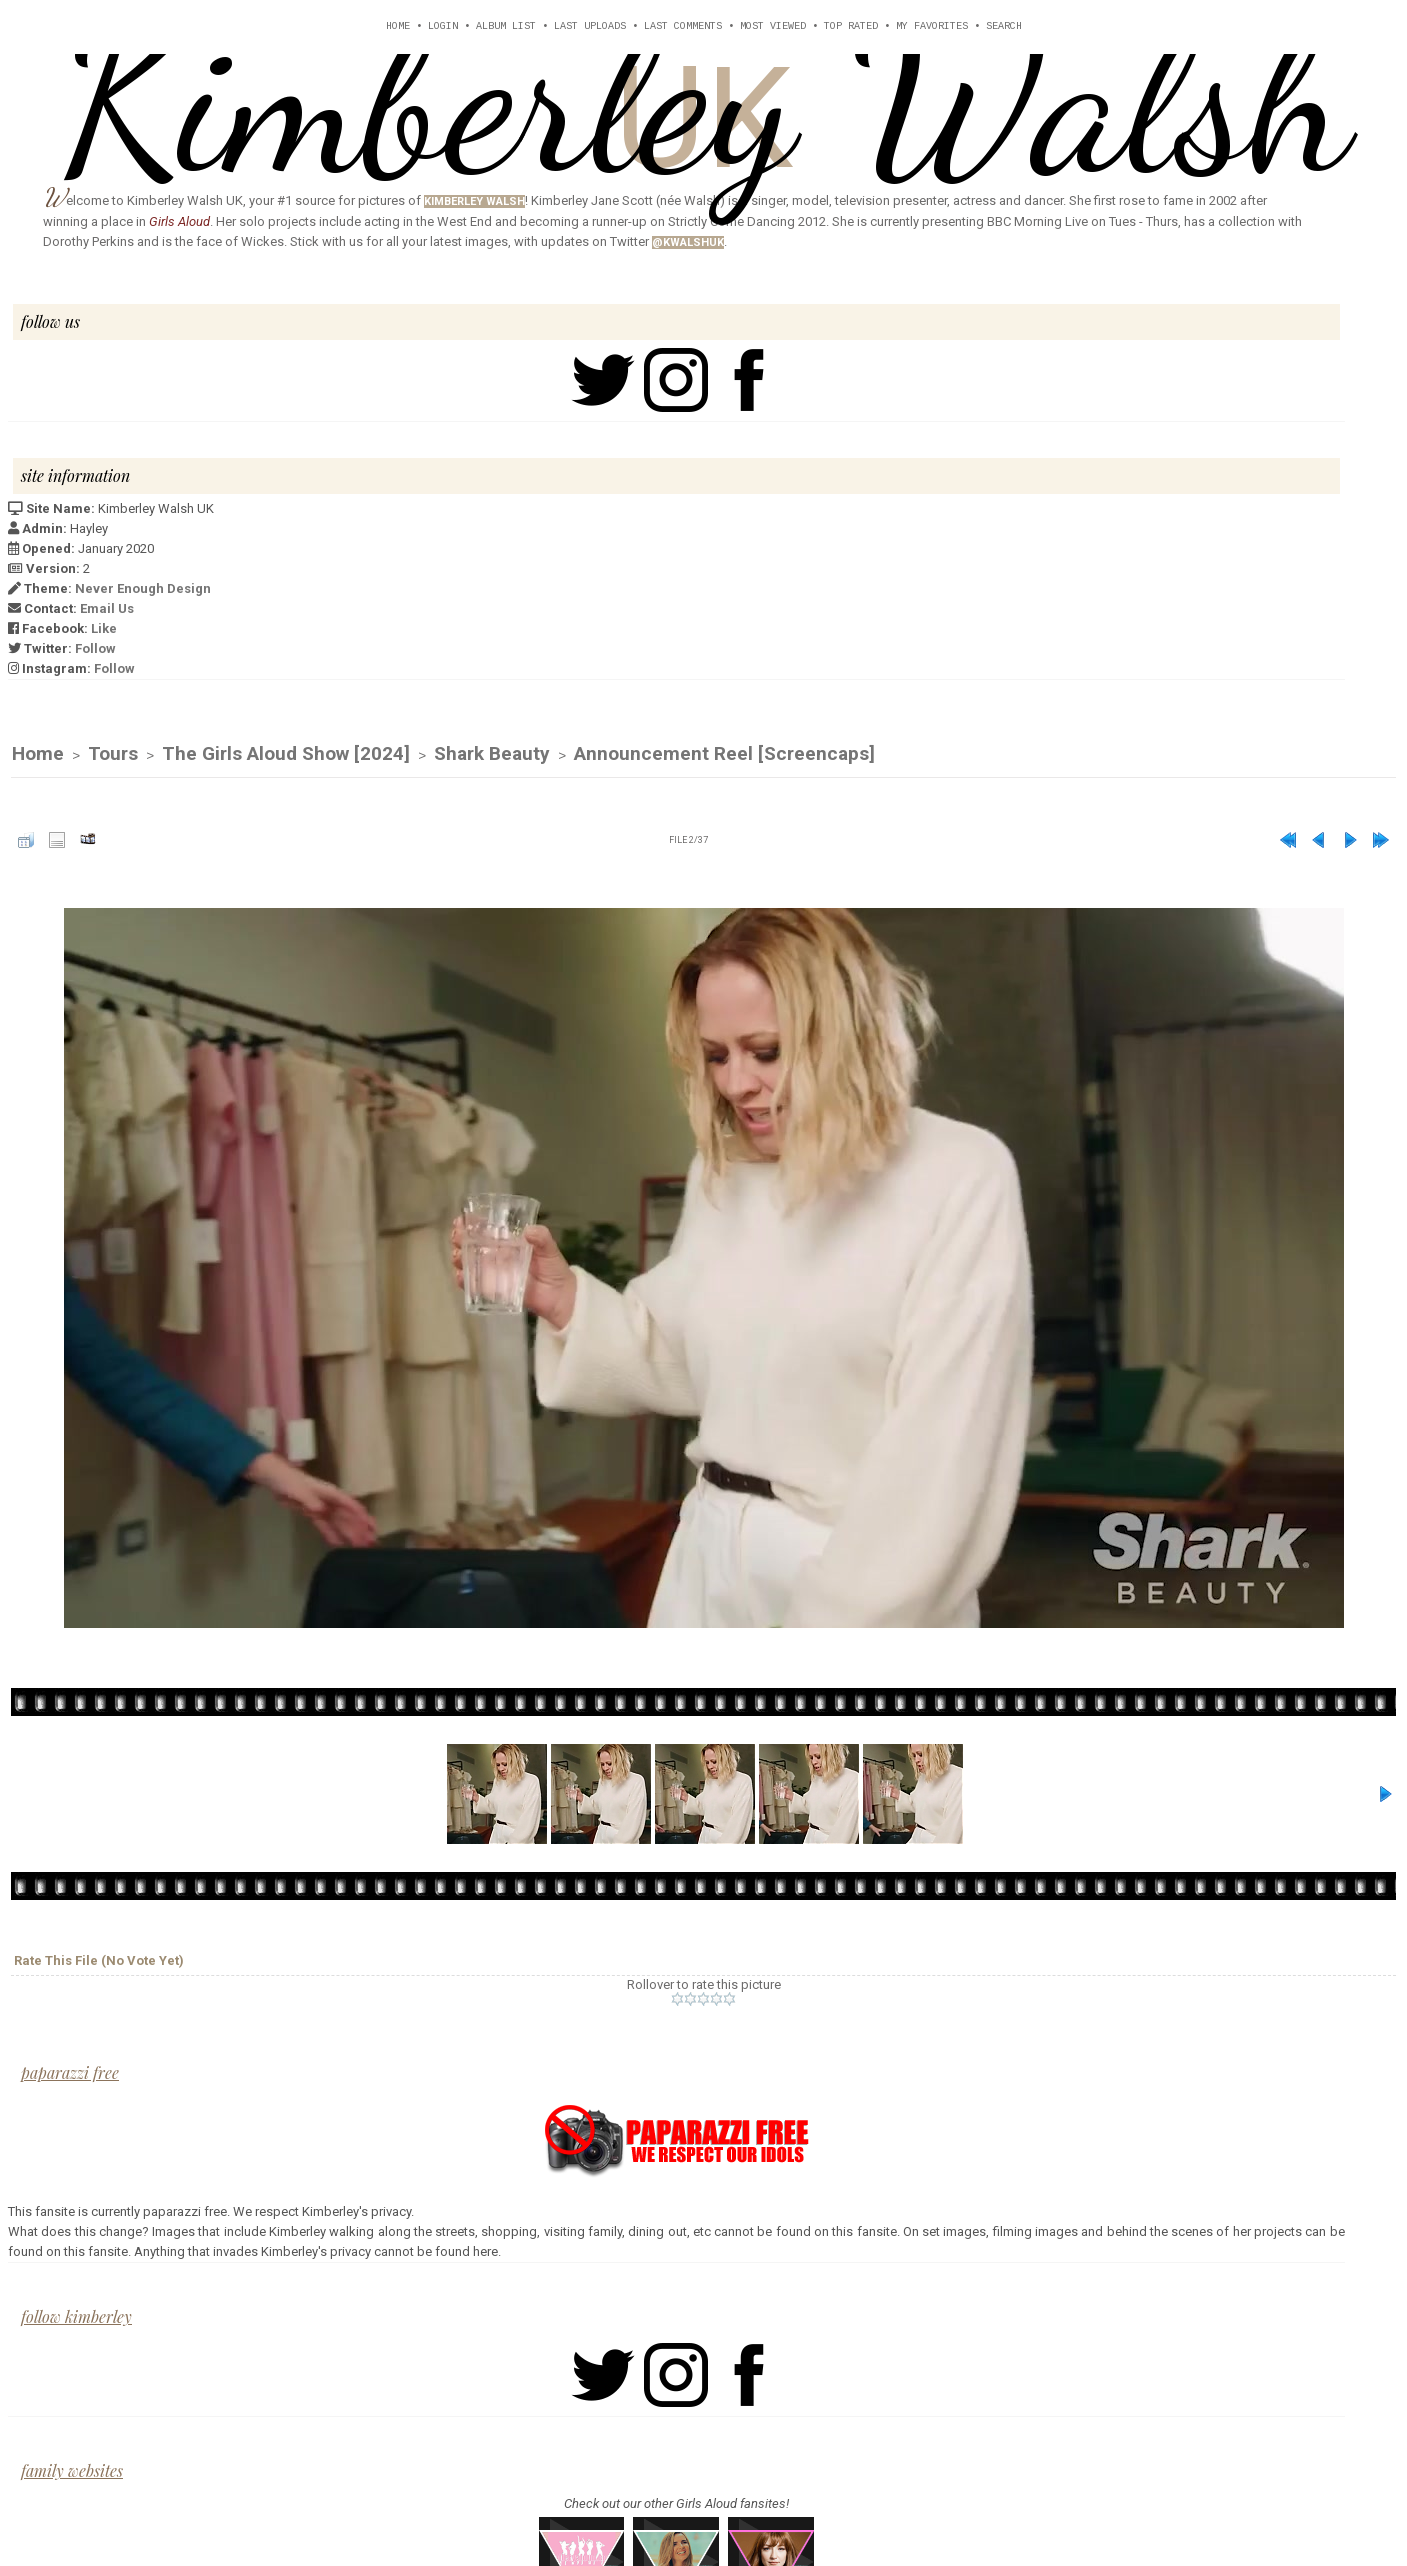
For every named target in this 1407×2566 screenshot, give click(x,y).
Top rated (851, 26)
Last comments (683, 26)
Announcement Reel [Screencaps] (724, 754)
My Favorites (932, 26)
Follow (95, 648)
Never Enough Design (143, 588)
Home (398, 26)
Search (1004, 26)
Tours (113, 754)
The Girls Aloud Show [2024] (286, 754)
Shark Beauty (492, 754)
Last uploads (590, 26)
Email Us (107, 608)
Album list (506, 26)
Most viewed (773, 26)
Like (104, 628)
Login (443, 26)
